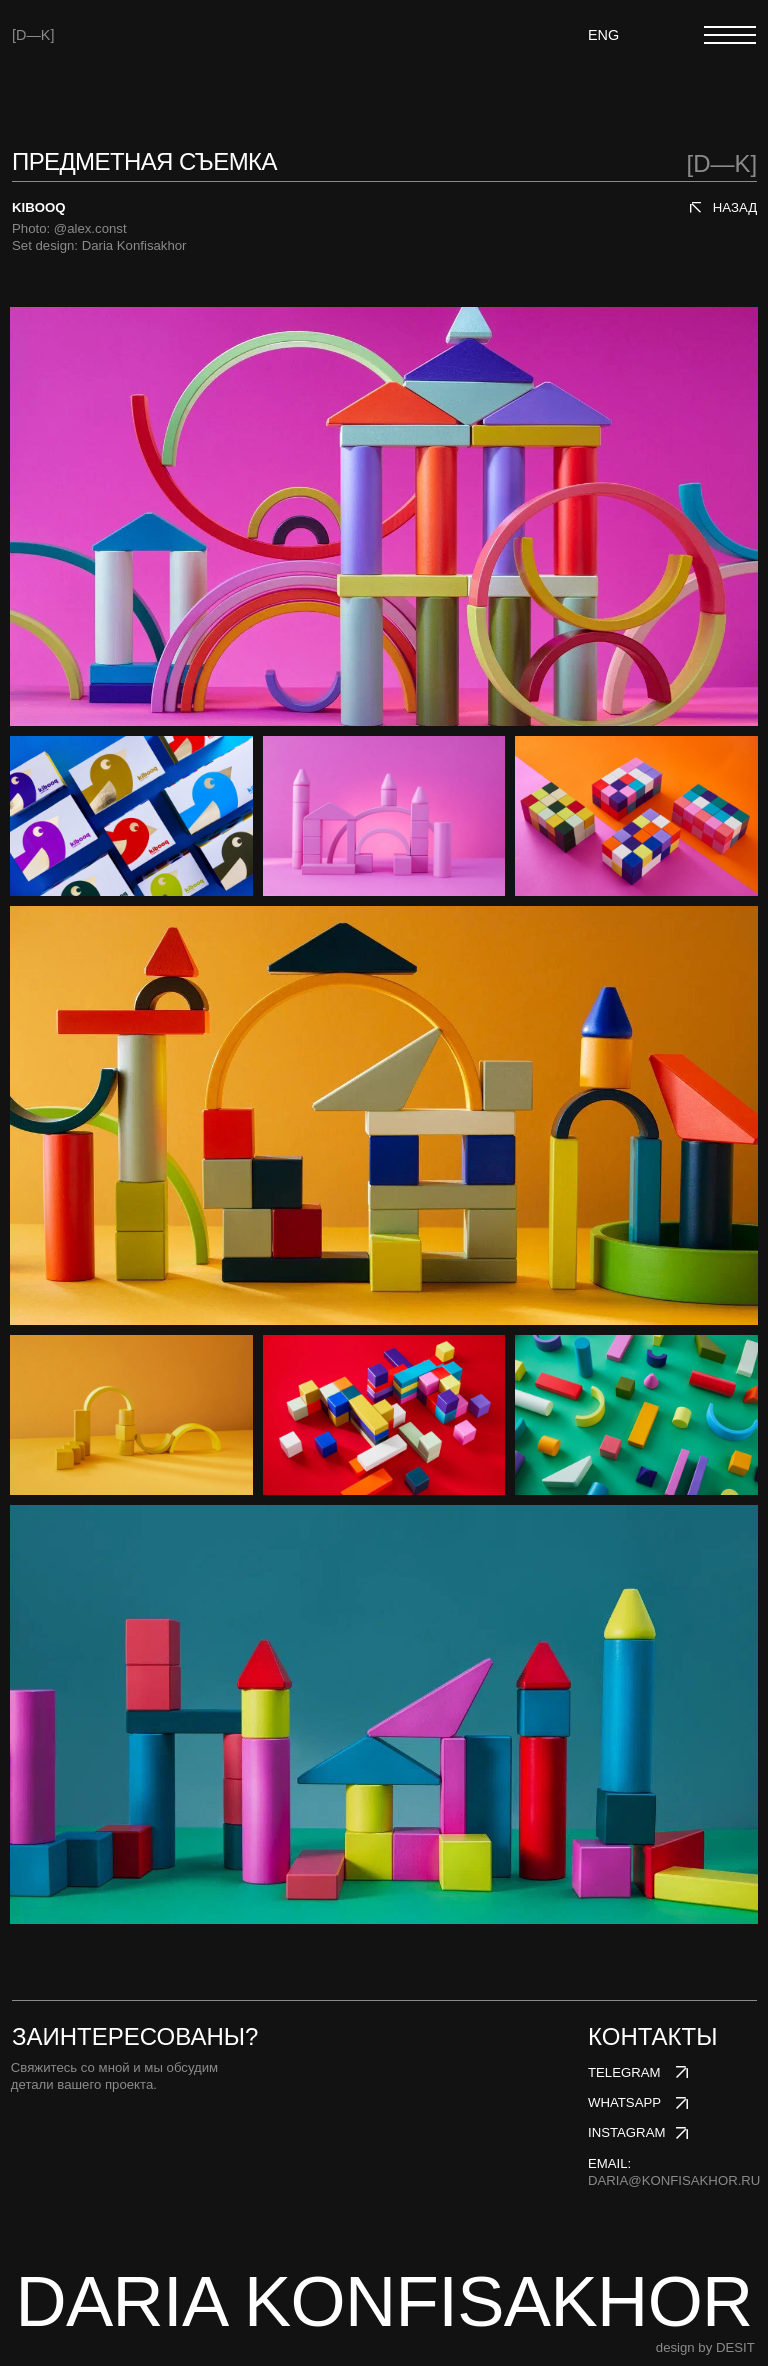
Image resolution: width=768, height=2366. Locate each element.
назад (735, 207)
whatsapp (624, 2102)
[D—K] (33, 35)
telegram (624, 2072)
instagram (626, 2132)
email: (674, 2172)
